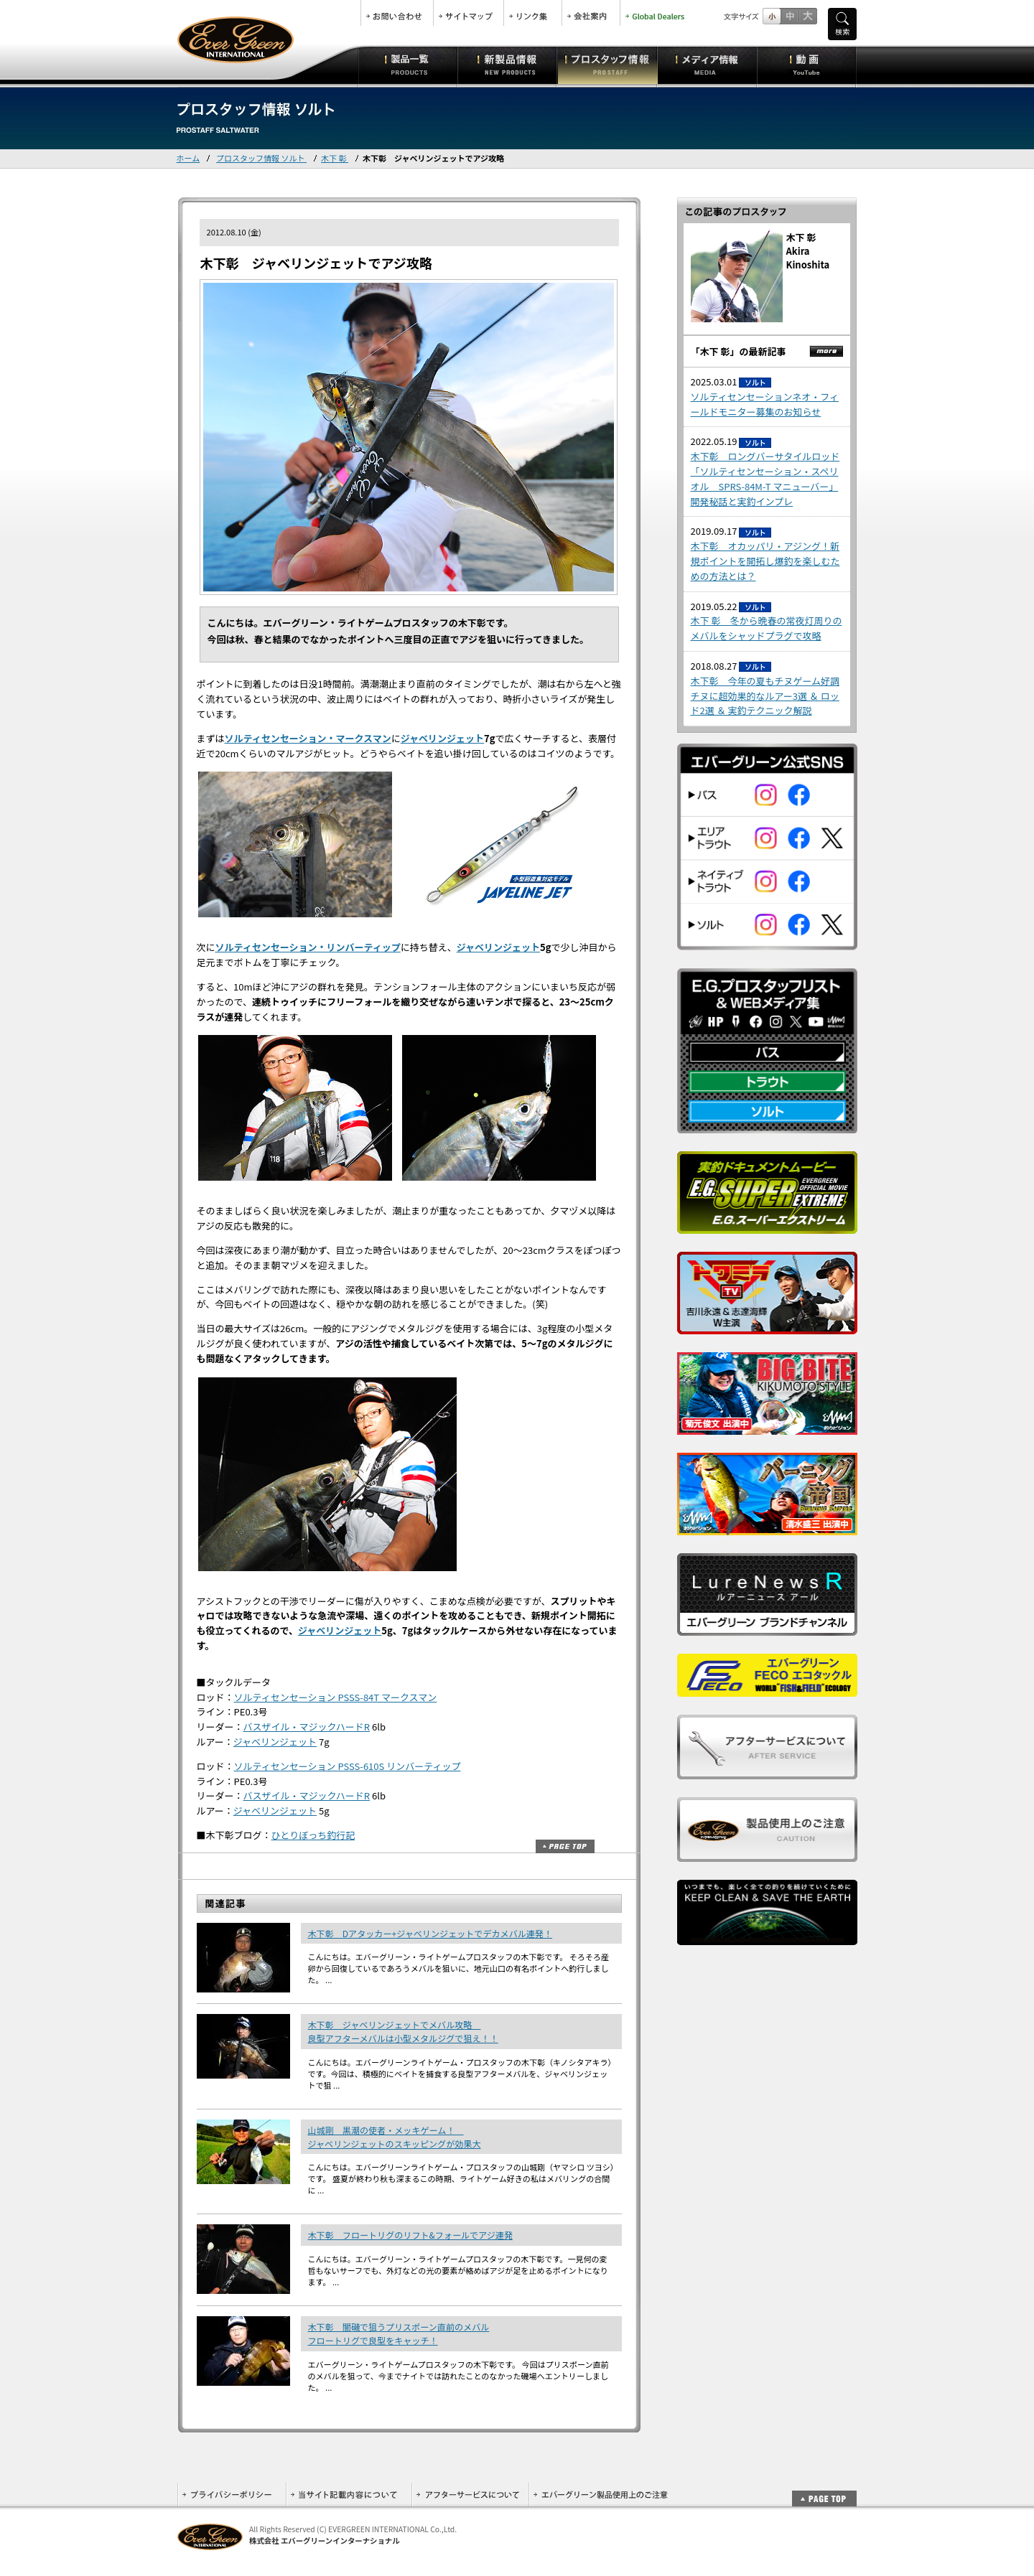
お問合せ (397, 13)
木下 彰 (334, 158)
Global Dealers (656, 13)
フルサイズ (807, 16)
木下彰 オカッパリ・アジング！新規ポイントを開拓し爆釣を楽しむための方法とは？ (765, 561)
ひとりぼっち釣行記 (313, 1835)
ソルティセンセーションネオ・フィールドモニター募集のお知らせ (765, 404)
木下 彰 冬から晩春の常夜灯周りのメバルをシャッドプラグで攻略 (766, 628)
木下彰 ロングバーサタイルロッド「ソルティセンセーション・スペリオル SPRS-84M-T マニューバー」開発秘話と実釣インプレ (765, 478)
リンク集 (533, 13)
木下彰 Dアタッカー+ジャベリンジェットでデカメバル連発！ (430, 1933)
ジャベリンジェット (442, 738)
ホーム (188, 158)
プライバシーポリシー (231, 2494)
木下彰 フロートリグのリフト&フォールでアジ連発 (410, 2235)
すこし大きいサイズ (789, 16)
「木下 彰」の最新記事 (738, 351)
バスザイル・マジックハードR (307, 1726)
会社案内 (591, 13)
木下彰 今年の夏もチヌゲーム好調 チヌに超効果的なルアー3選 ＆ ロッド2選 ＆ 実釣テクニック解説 (765, 696)
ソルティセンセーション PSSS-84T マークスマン (335, 1697)
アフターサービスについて (469, 2494)
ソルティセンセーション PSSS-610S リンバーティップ (347, 1766)
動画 (807, 64)
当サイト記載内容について (348, 2494)
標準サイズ (772, 16)
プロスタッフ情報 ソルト (261, 158)
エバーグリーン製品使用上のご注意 (600, 2494)
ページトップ (565, 1846)
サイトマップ (468, 13)
